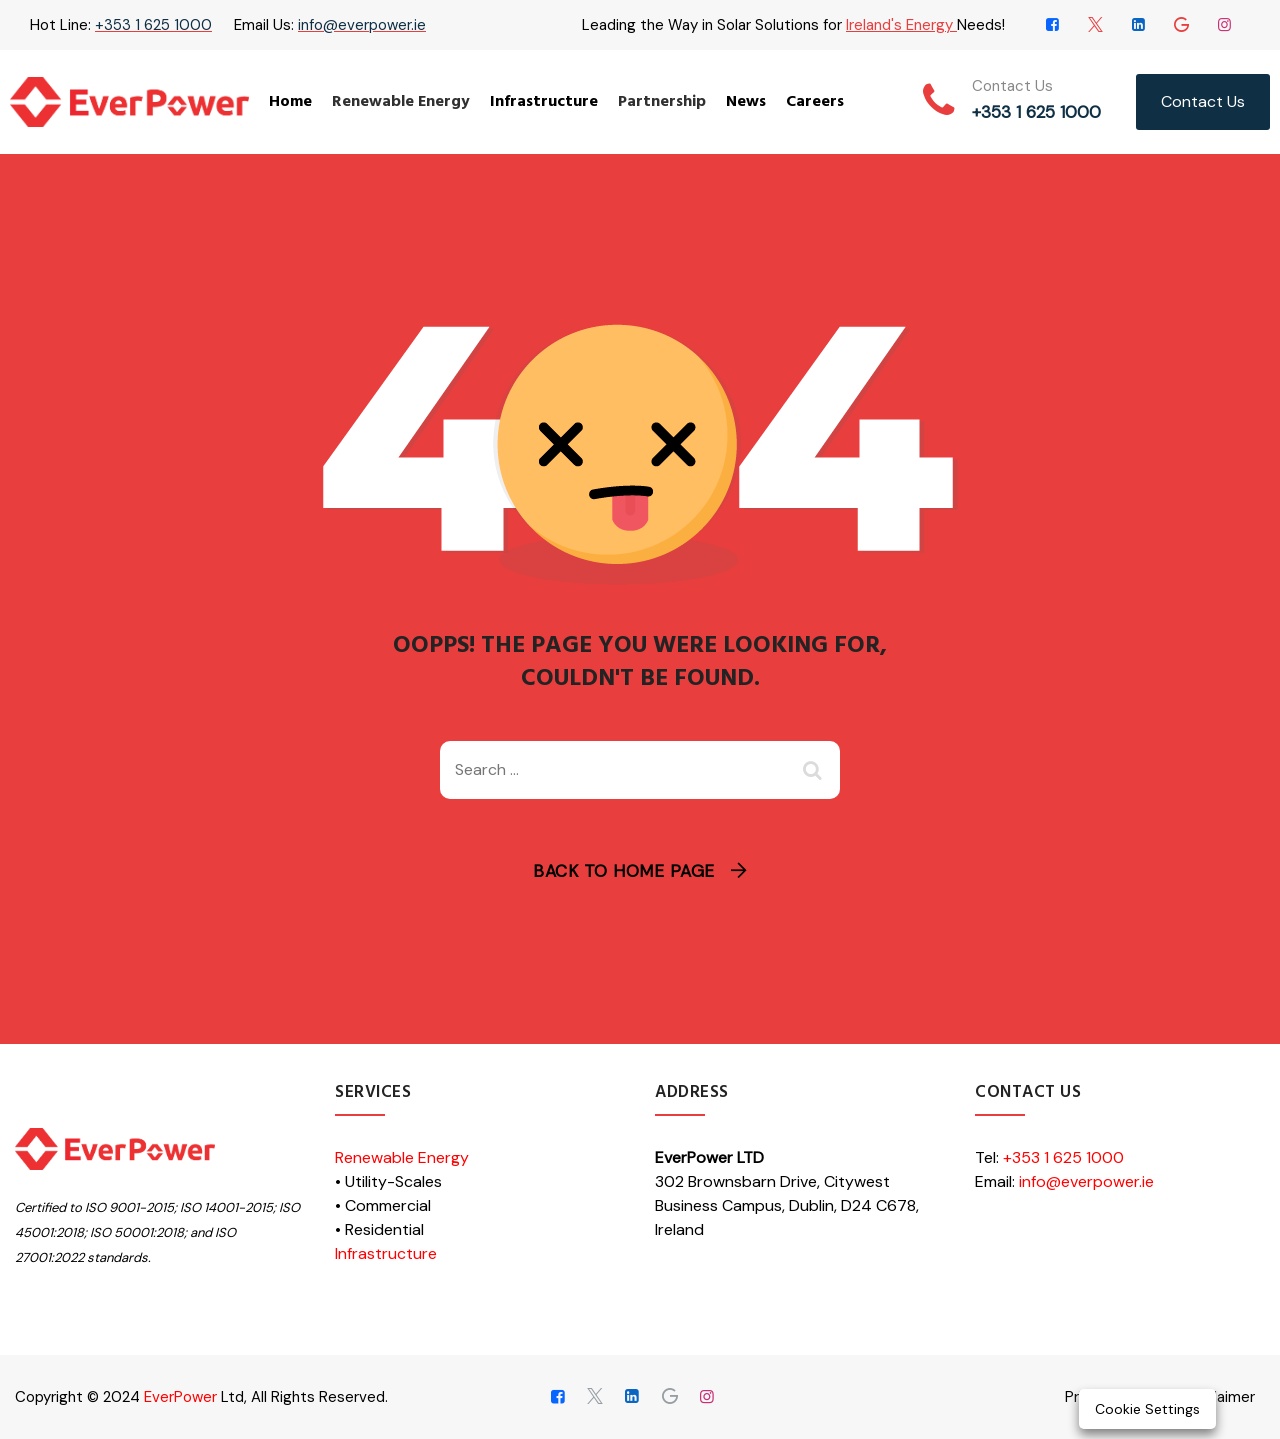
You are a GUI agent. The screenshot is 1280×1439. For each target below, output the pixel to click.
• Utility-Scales (388, 1181)
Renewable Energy (401, 102)
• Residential (379, 1229)
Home (290, 102)
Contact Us (1203, 101)
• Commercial (383, 1205)
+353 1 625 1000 (153, 25)
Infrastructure (544, 102)
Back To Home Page (624, 871)
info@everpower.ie (362, 25)
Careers (815, 102)
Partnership (662, 102)
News (746, 102)
